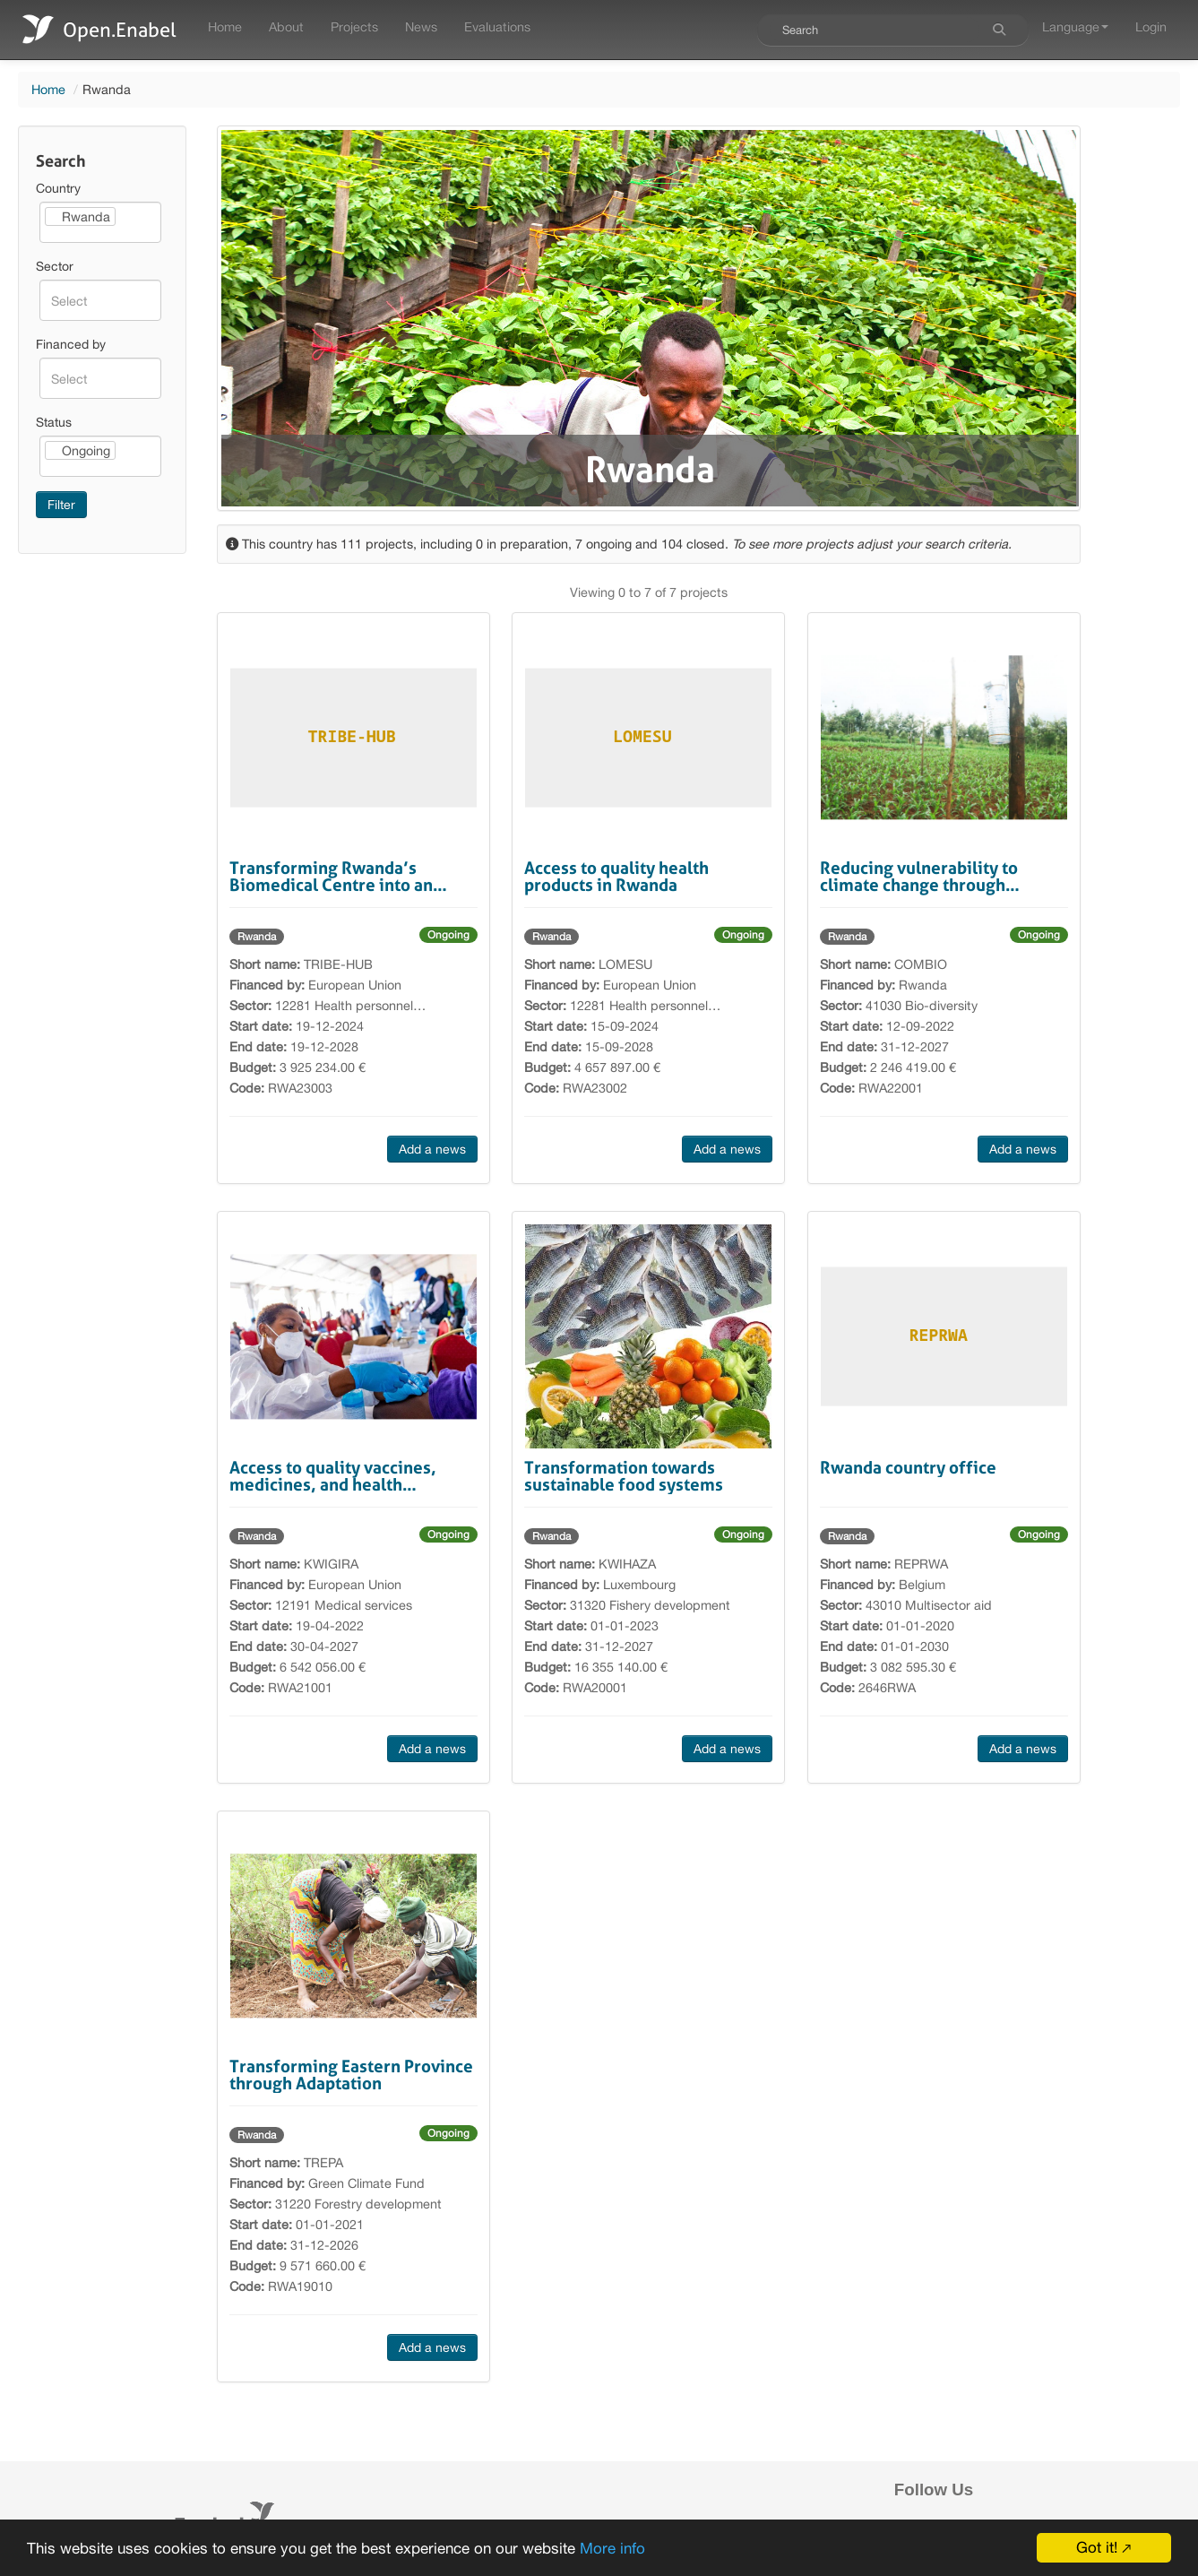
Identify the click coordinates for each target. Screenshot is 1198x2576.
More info (612, 2550)
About (286, 26)
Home (225, 26)
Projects (354, 26)
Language (1075, 26)
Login (1151, 26)
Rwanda (256, 936)
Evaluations (497, 26)
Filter (61, 504)
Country (58, 188)
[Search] (999, 29)
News (421, 26)
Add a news (432, 1149)
